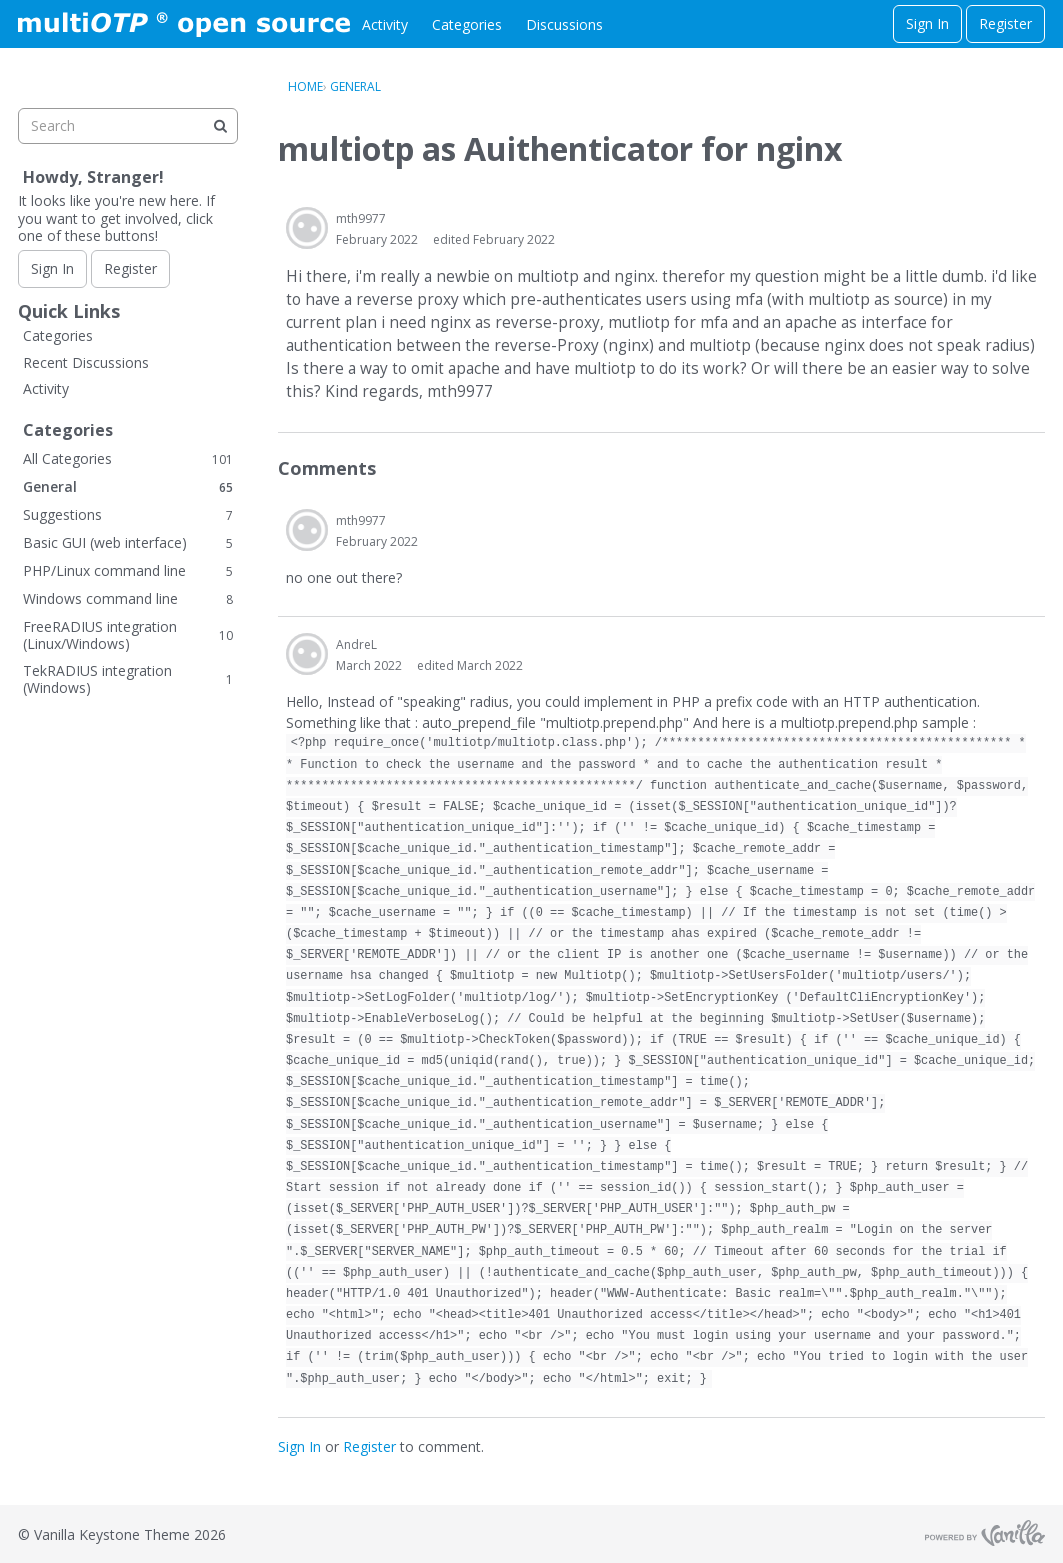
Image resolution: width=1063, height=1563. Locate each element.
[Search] (220, 126)
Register (1005, 23)
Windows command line (128, 598)
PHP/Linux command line (128, 570)
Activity (385, 24)
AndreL (356, 644)
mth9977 (361, 218)
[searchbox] (128, 126)
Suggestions (128, 514)
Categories (467, 24)
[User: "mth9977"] (307, 228)
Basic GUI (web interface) (128, 542)
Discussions (564, 24)
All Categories (128, 458)
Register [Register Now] (130, 268)
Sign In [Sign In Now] (52, 268)
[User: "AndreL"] (307, 654)
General (128, 486)
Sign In (927, 23)
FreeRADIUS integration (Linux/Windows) (128, 635)
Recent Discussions (86, 362)
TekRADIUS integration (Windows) (128, 679)
